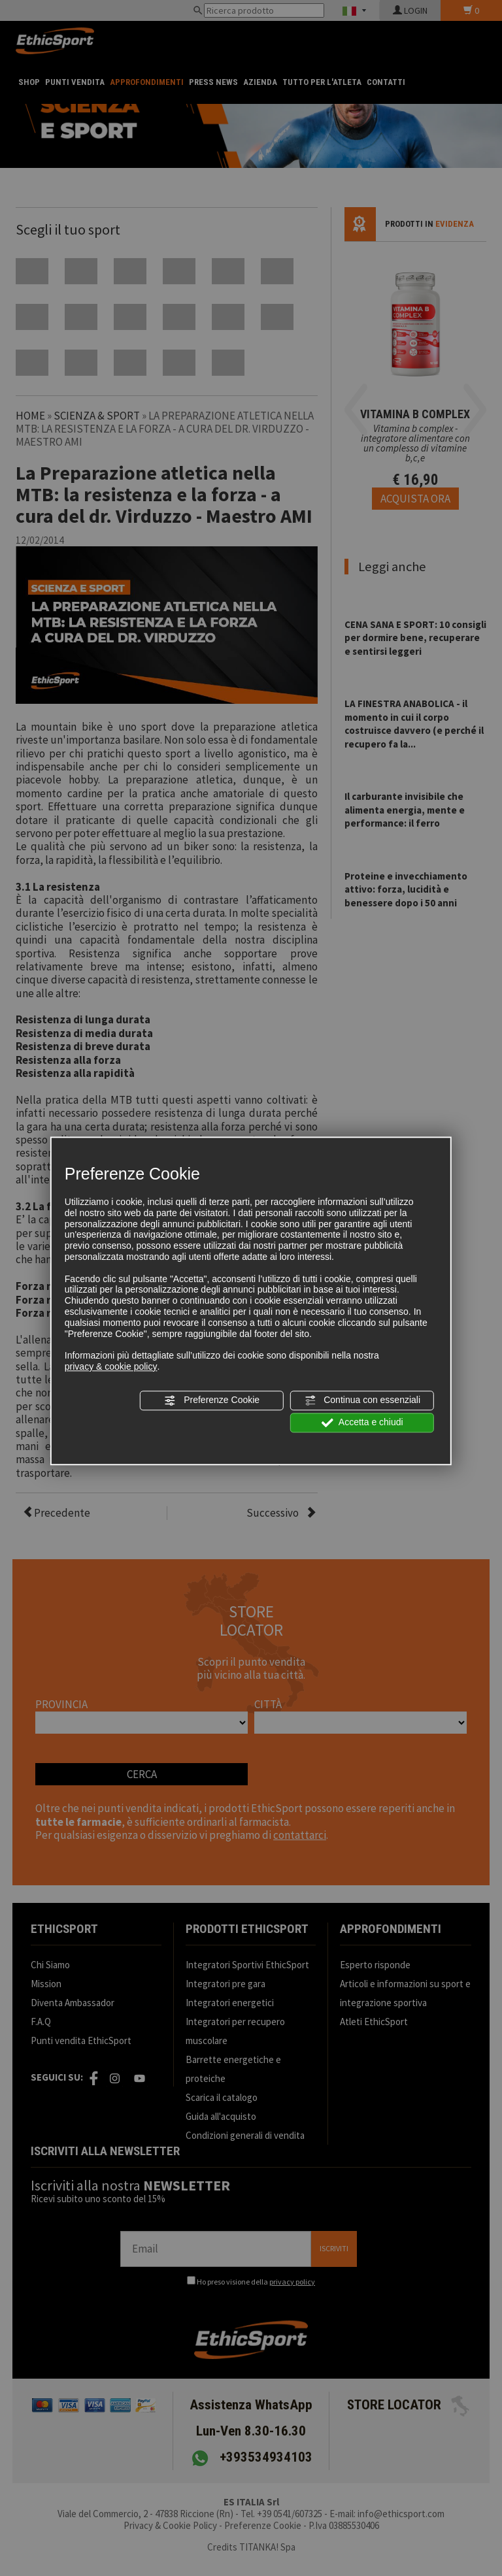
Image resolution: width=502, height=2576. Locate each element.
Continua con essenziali (362, 1400)
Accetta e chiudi (362, 1422)
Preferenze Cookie (211, 1400)
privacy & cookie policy (111, 1366)
